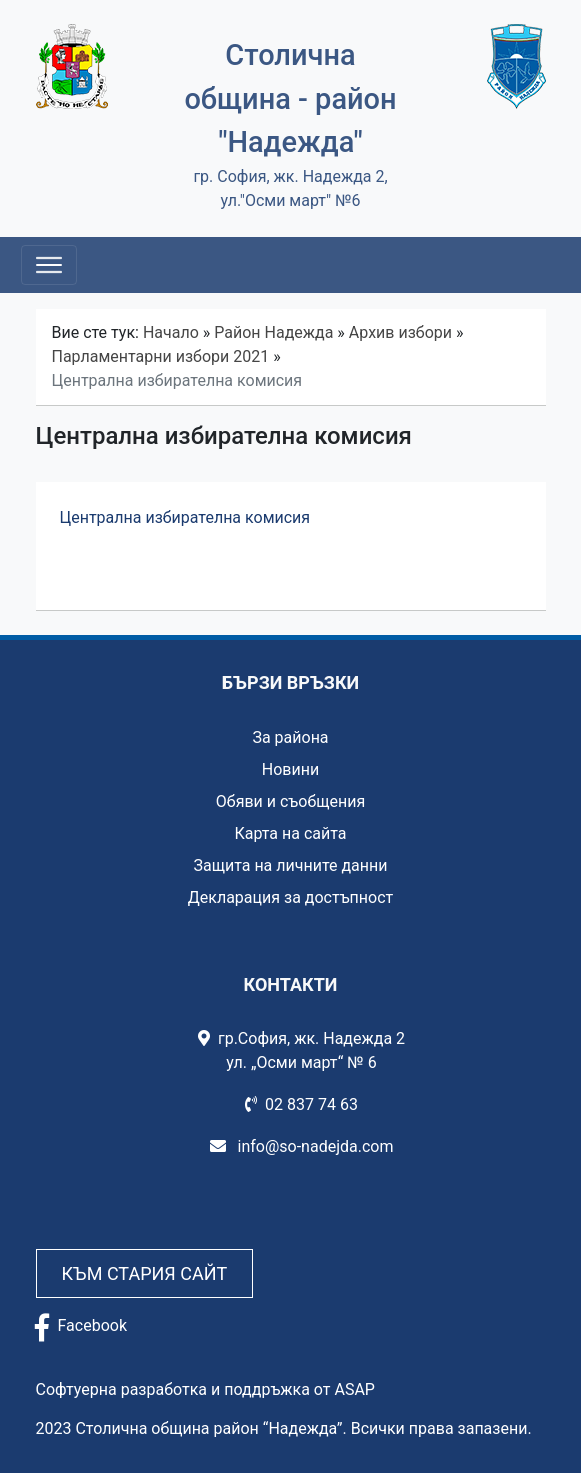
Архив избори (400, 332)
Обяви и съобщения (290, 801)
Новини (290, 769)
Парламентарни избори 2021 (161, 356)
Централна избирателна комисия (187, 517)
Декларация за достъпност (291, 897)
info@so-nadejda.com (302, 1146)
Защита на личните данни (290, 865)
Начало (171, 332)
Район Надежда (273, 332)
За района (290, 737)
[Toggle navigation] (49, 265)
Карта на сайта (290, 833)
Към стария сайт (145, 1273)
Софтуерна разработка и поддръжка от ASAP (205, 1389)
